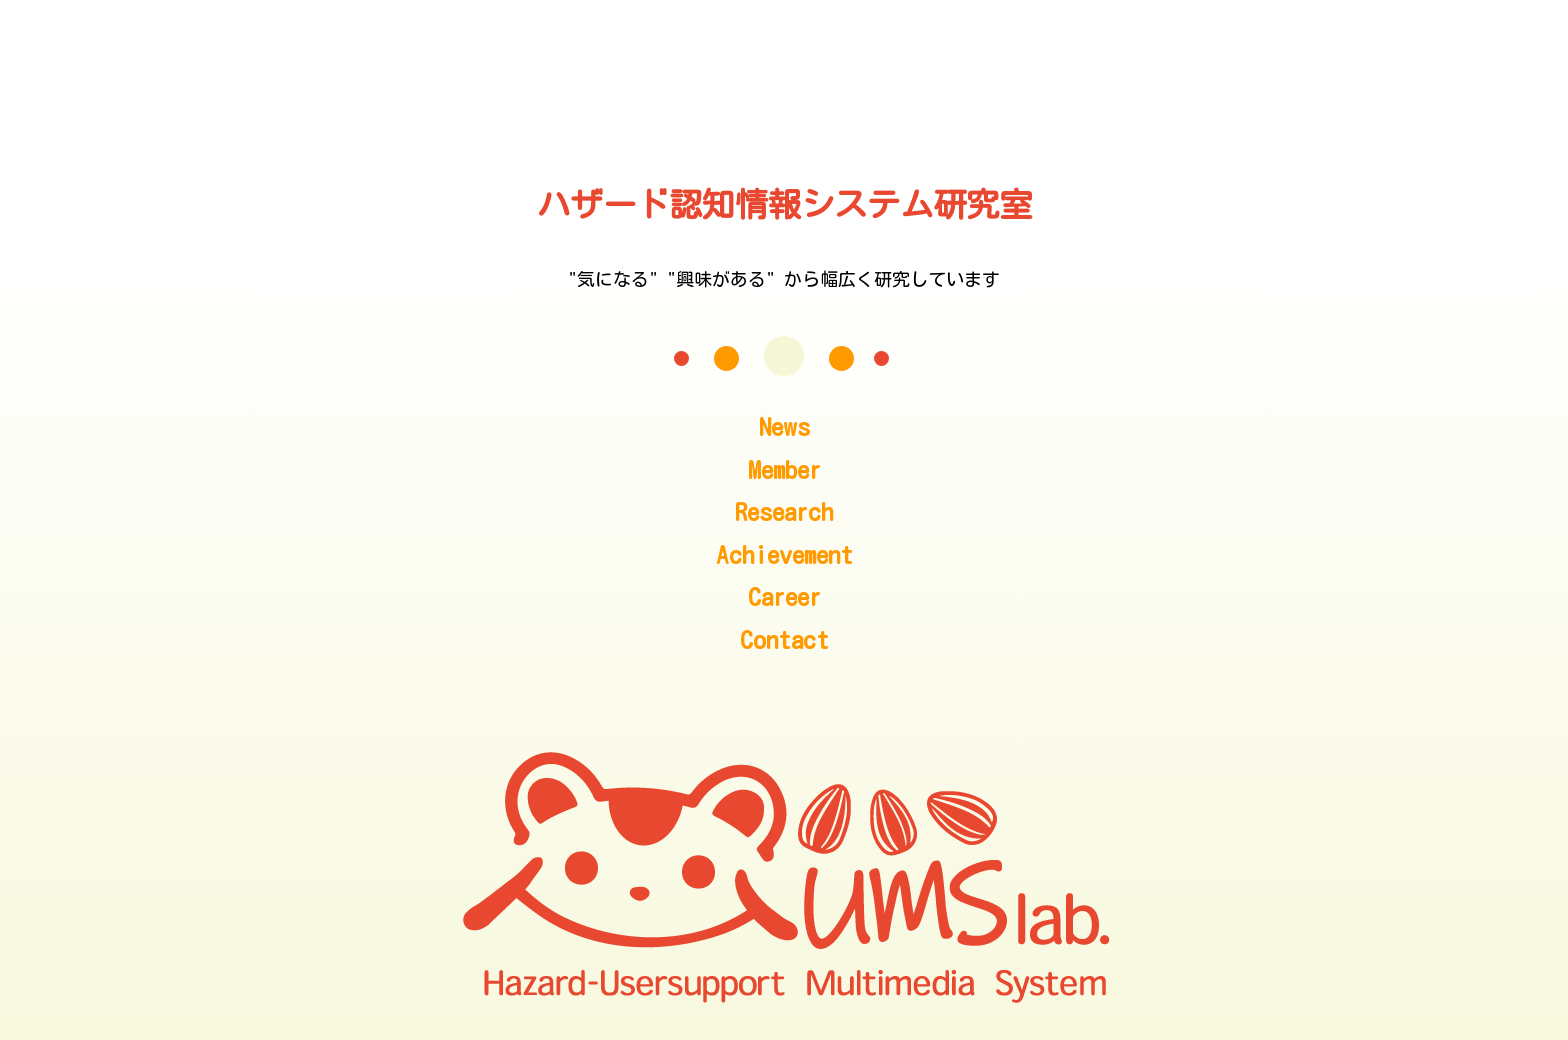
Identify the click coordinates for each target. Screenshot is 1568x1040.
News (784, 426)
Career (784, 596)
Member (784, 469)
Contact (784, 639)
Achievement (784, 554)
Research (784, 511)
